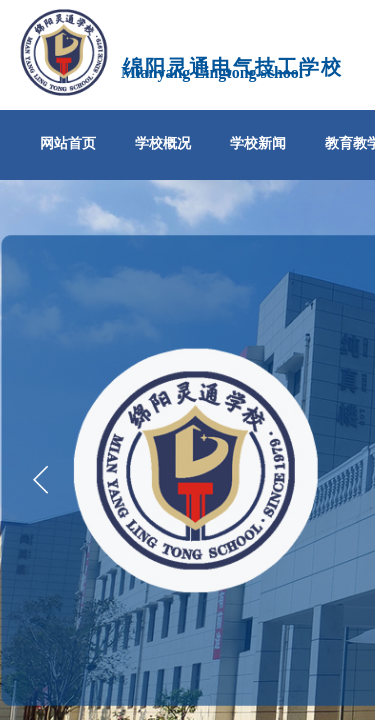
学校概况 (163, 143)
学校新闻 (258, 143)
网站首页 (68, 143)
